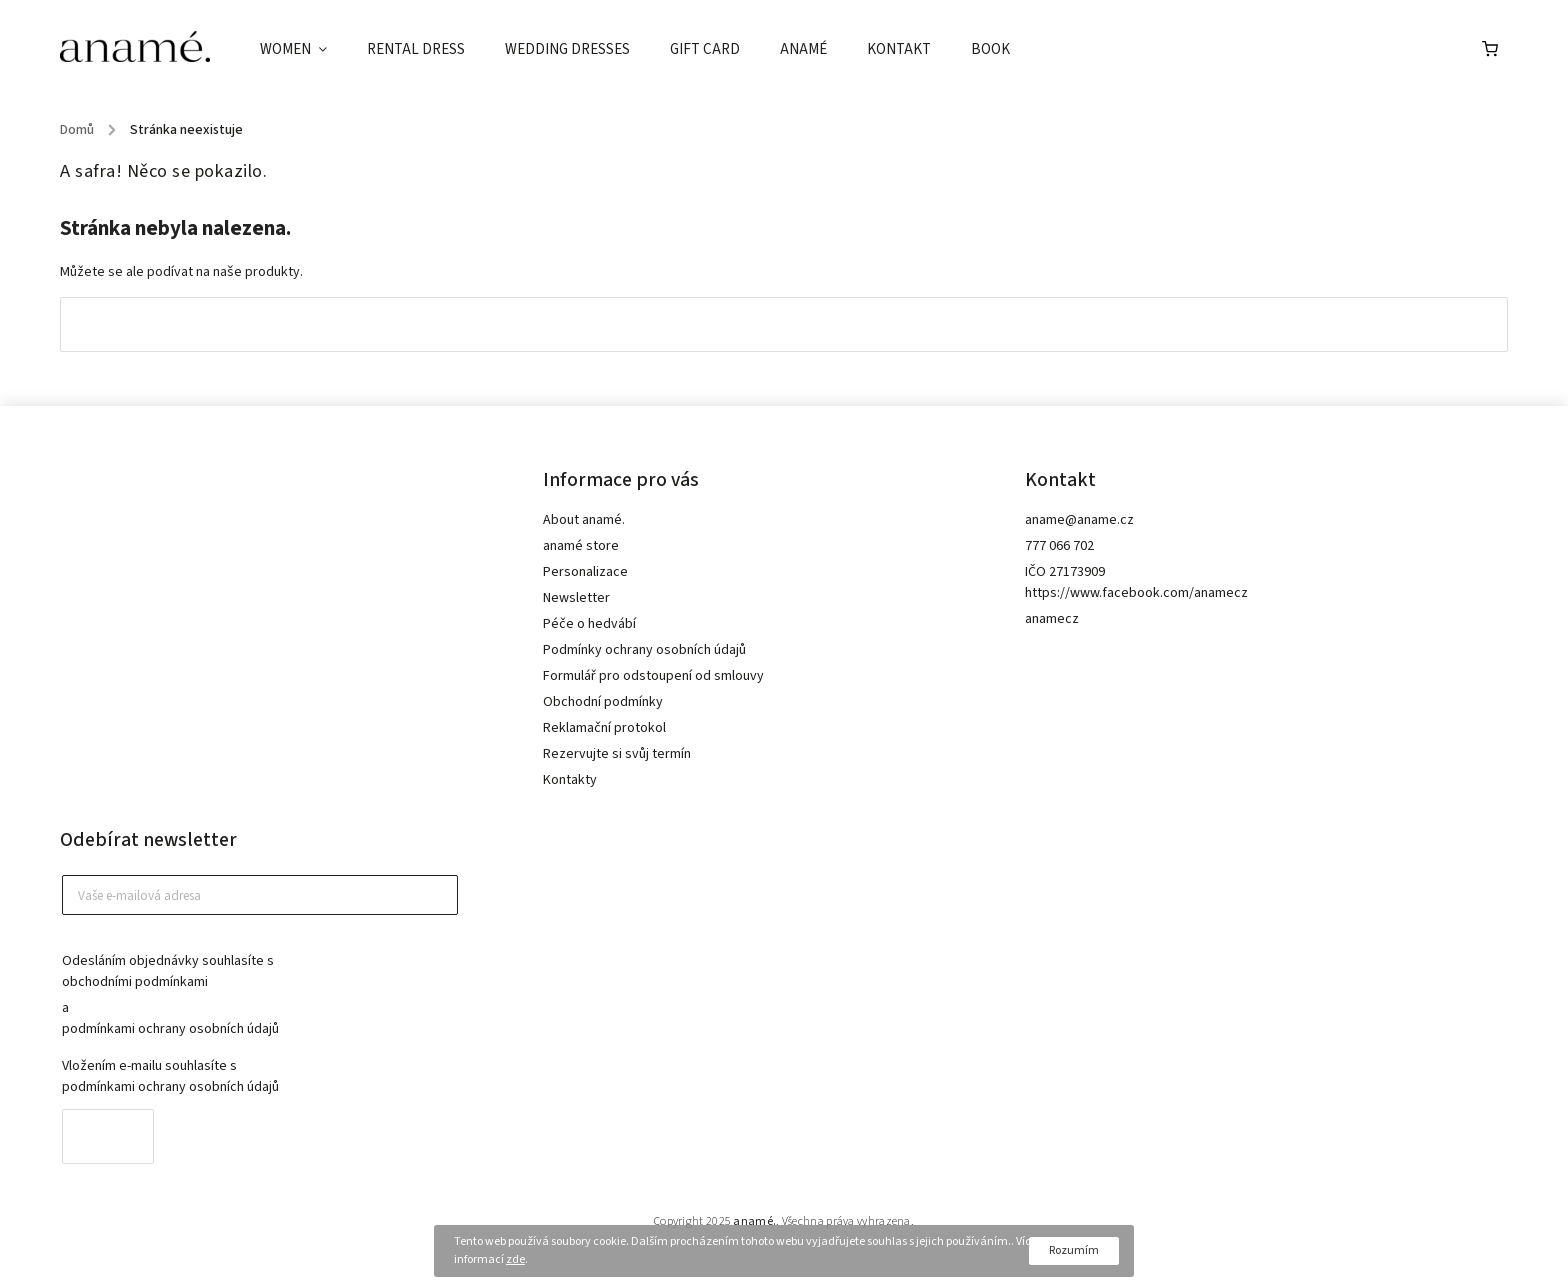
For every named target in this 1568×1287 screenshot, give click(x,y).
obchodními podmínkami (135, 982)
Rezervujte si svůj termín (617, 754)
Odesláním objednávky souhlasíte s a (250, 995)
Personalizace (585, 572)
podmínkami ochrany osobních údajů (170, 1029)
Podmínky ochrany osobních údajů (644, 650)
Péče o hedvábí (589, 624)
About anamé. (584, 520)
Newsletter (576, 598)
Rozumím (1074, 1250)
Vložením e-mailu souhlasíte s (250, 1077)
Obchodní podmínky (603, 702)
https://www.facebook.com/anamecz (1136, 593)
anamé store (581, 546)
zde (515, 1259)
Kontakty (570, 780)
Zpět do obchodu (784, 324)
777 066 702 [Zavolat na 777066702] (1059, 546)
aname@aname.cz (1079, 520)
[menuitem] (303, 50)
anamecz (1052, 619)
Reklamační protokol (604, 728)
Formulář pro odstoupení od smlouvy (653, 676)
